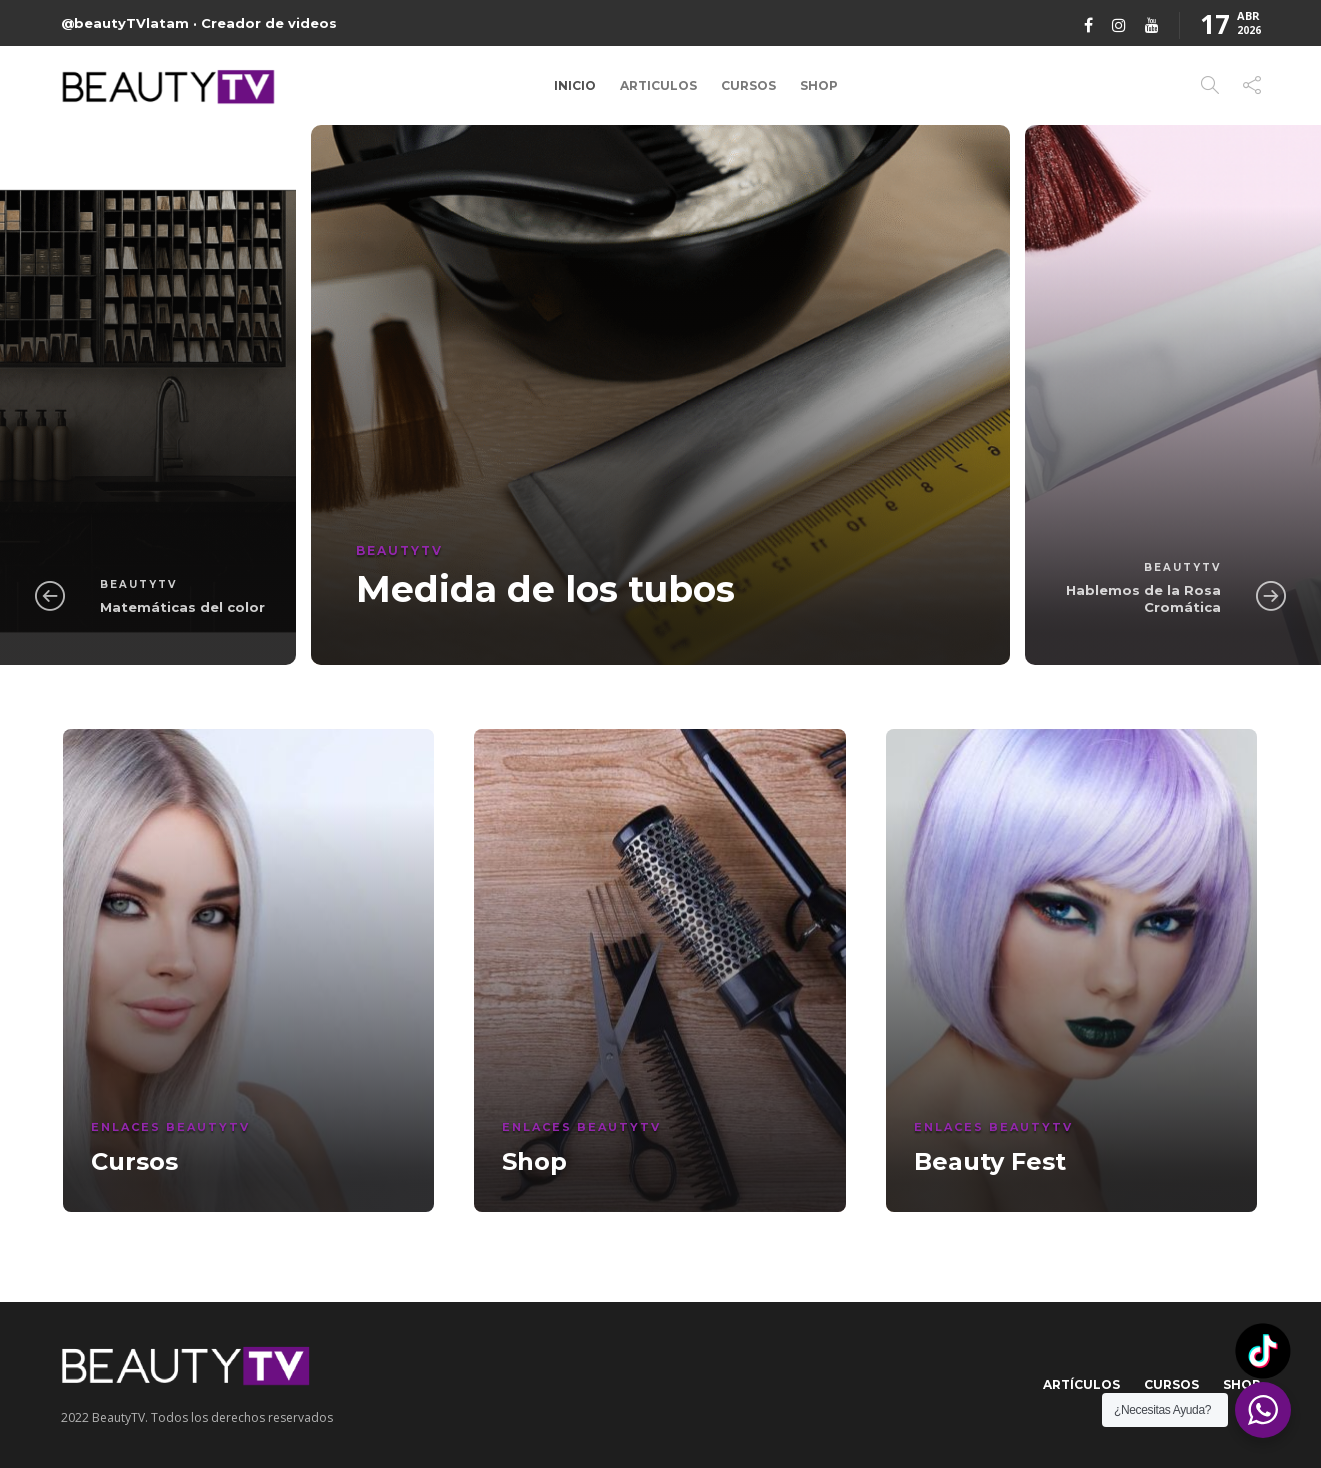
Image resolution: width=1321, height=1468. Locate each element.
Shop (819, 85)
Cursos (748, 85)
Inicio (575, 85)
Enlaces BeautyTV (170, 1127)
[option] (660, 395)
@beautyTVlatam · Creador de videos (199, 23)
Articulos (658, 85)
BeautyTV (138, 584)
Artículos (1081, 1384)
